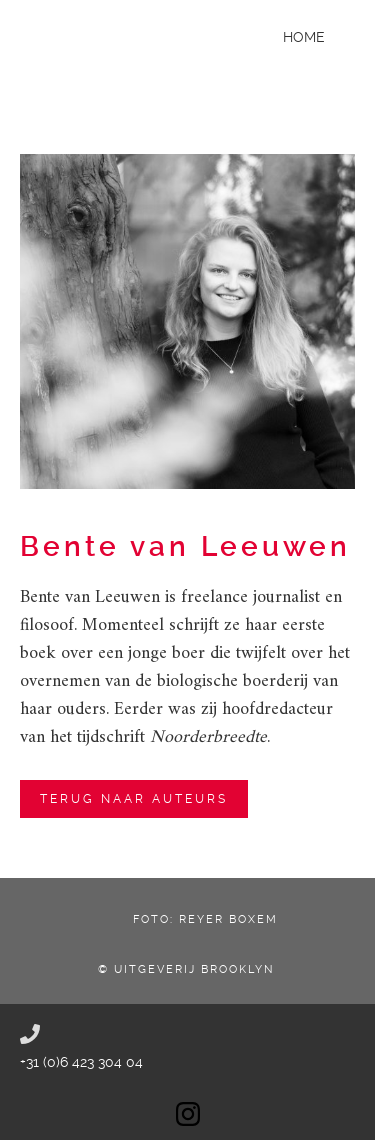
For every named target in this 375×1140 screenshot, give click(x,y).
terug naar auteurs (134, 799)
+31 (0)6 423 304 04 (81, 1062)
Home (304, 37)
